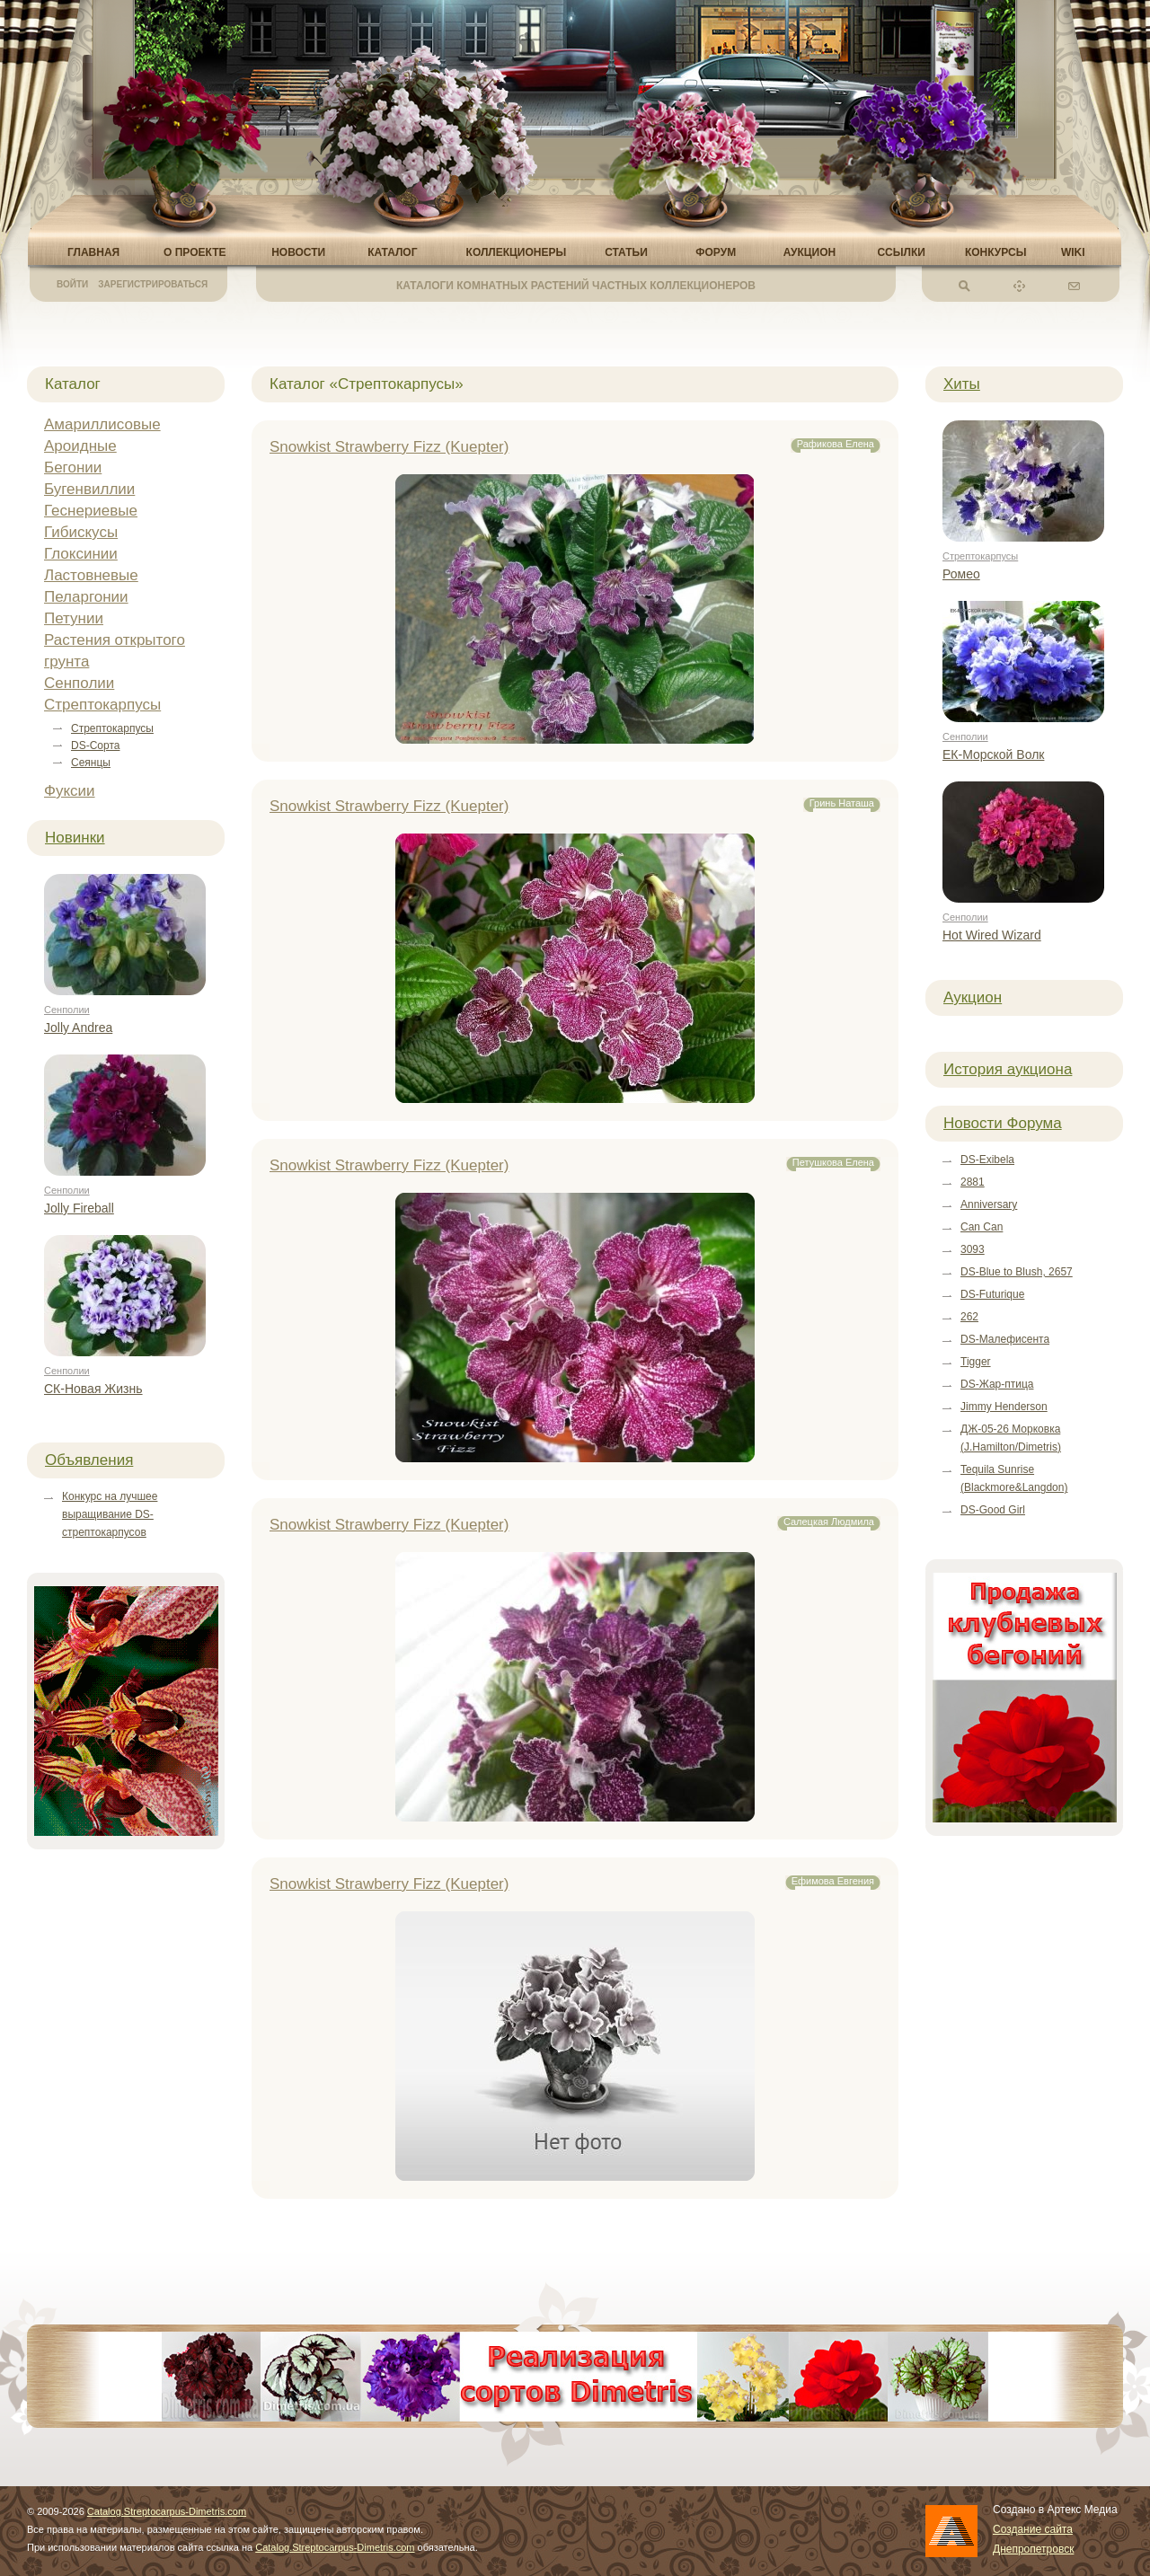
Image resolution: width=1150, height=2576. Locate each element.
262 (969, 1316)
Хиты (961, 384)
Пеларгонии (86, 596)
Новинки (75, 837)
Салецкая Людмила (828, 1521)
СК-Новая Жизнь (93, 1388)
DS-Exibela (987, 1159)
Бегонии (73, 467)
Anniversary (988, 1204)
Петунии (73, 618)
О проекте (195, 252)
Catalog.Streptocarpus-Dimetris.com (166, 2511)
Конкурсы (996, 252)
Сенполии (79, 683)
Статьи (626, 252)
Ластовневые (91, 575)
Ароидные (80, 445)
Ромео (961, 574)
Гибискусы (81, 532)
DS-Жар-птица (996, 1384)
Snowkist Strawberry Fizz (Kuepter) (389, 446)
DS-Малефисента (1004, 1339)
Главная (93, 252)
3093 (972, 1249)
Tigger (975, 1361)
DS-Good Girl (992, 1510)
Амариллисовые (102, 424)
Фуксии (69, 790)
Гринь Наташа (841, 803)
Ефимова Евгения (833, 1880)
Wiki (1073, 252)
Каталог (392, 252)
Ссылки (900, 252)
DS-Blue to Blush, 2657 (1016, 1272)
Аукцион (809, 252)
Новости (298, 252)
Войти (72, 284)
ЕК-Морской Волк (993, 754)
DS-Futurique (992, 1294)
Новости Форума (1002, 1123)
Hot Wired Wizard (991, 935)
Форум (715, 252)
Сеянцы (91, 762)
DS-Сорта (95, 745)
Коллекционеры (516, 252)
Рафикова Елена (835, 443)
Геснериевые (90, 510)
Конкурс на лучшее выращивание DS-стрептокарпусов (109, 1514)
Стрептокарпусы (102, 704)
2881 (972, 1182)
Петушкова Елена (833, 1162)
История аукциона (1007, 1069)
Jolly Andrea (78, 1027)
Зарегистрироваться (153, 284)
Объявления (89, 1460)
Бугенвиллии (89, 489)
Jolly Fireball (79, 1208)
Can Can (981, 1227)
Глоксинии (81, 553)
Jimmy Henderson (1004, 1406)
